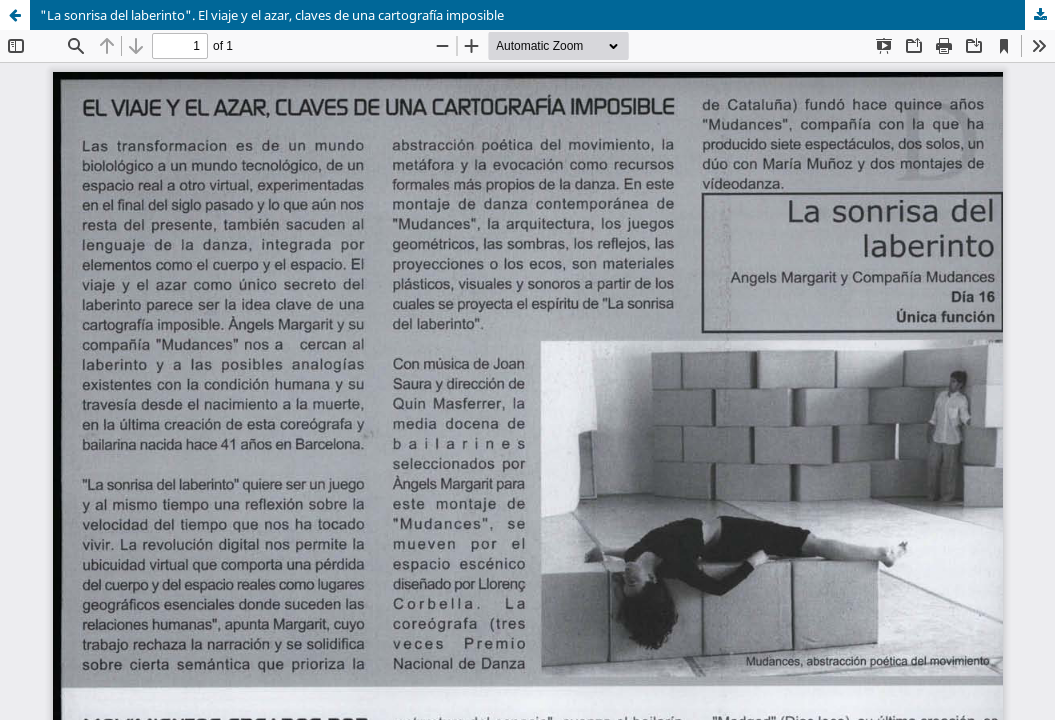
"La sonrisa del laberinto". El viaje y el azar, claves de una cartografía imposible (272, 15)
